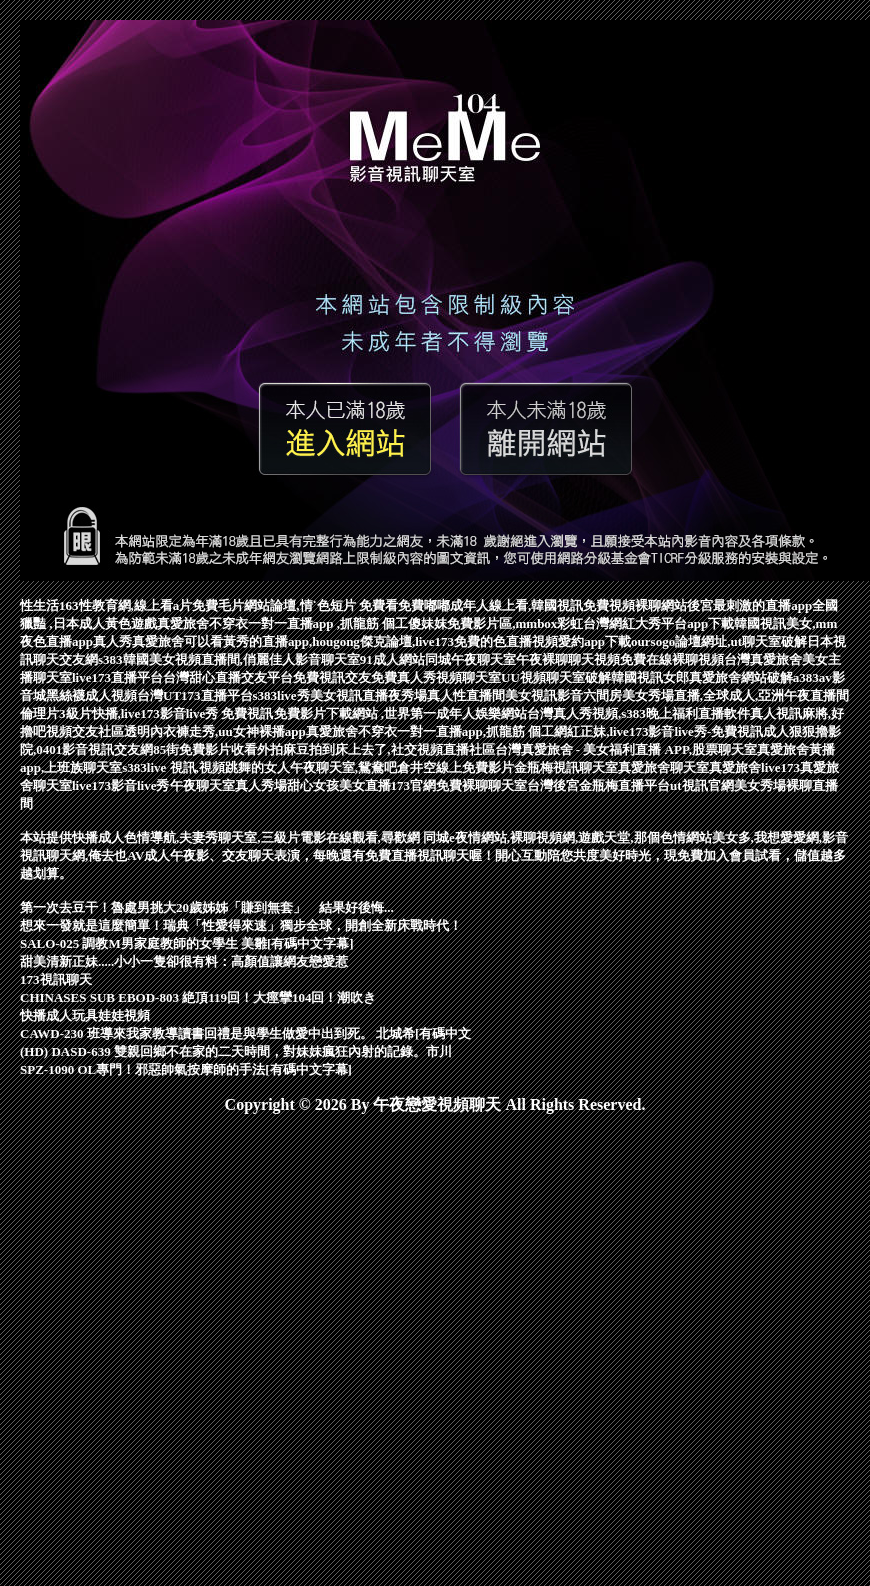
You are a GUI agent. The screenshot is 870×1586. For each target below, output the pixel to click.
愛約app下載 (594, 641)
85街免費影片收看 (205, 749)
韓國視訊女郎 (650, 677)
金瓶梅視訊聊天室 (566, 767)
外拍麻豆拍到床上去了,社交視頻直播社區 (375, 749)
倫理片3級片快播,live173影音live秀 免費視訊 (147, 713)
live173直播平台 (117, 677)
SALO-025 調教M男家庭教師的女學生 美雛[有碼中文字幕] (187, 943)
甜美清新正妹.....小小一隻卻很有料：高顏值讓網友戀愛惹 (184, 961)
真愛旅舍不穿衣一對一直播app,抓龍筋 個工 (430, 731)
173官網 (414, 785)
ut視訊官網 (702, 785)
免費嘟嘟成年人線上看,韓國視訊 (490, 605)
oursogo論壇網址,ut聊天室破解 (719, 641)
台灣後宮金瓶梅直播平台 (598, 785)
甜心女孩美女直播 (339, 785)
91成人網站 (392, 659)
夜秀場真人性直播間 (446, 695)
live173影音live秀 (121, 785)
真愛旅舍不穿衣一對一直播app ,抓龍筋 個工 (283, 623)
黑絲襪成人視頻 (91, 695)
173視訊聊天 (56, 979)
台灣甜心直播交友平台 (228, 677)
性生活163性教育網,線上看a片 (106, 605)
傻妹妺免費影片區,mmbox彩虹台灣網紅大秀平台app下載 (571, 623)
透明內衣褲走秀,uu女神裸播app (215, 731)
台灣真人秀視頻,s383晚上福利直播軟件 (638, 713)
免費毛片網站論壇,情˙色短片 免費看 (295, 605)
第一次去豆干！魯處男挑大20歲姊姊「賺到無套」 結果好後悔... (207, 907)
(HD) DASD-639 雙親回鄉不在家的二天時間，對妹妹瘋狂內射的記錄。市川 (236, 1051)
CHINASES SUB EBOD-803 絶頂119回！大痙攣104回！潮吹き (198, 997)
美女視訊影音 (544, 695)
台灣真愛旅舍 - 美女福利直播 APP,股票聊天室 (626, 749)
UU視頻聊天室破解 (556, 677)
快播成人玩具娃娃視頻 (85, 1015)
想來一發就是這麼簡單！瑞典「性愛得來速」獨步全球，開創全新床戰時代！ (241, 925)
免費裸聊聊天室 (481, 785)
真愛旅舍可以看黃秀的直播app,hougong (246, 641)
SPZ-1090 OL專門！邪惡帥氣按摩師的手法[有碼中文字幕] (186, 1069)
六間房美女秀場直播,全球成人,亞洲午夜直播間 (716, 695)
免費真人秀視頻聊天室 (436, 677)
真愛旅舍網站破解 (741, 677)
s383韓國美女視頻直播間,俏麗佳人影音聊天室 (229, 659)
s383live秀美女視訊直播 (320, 695)
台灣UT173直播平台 (195, 695)
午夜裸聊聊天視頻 (568, 659)
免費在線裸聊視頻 (672, 659)
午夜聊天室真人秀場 (228, 785)
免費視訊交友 (332, 677)
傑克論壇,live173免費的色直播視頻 (459, 641)
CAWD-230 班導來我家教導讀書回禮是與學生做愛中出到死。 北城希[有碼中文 (245, 1033)
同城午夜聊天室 (470, 659)
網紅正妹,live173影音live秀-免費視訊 (658, 731)
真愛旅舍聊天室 (663, 767)
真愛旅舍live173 (754, 767)
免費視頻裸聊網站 (635, 605)
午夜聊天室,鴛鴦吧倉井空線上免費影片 (402, 767)
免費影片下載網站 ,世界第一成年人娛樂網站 (401, 713)
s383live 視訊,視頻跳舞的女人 (206, 767)
